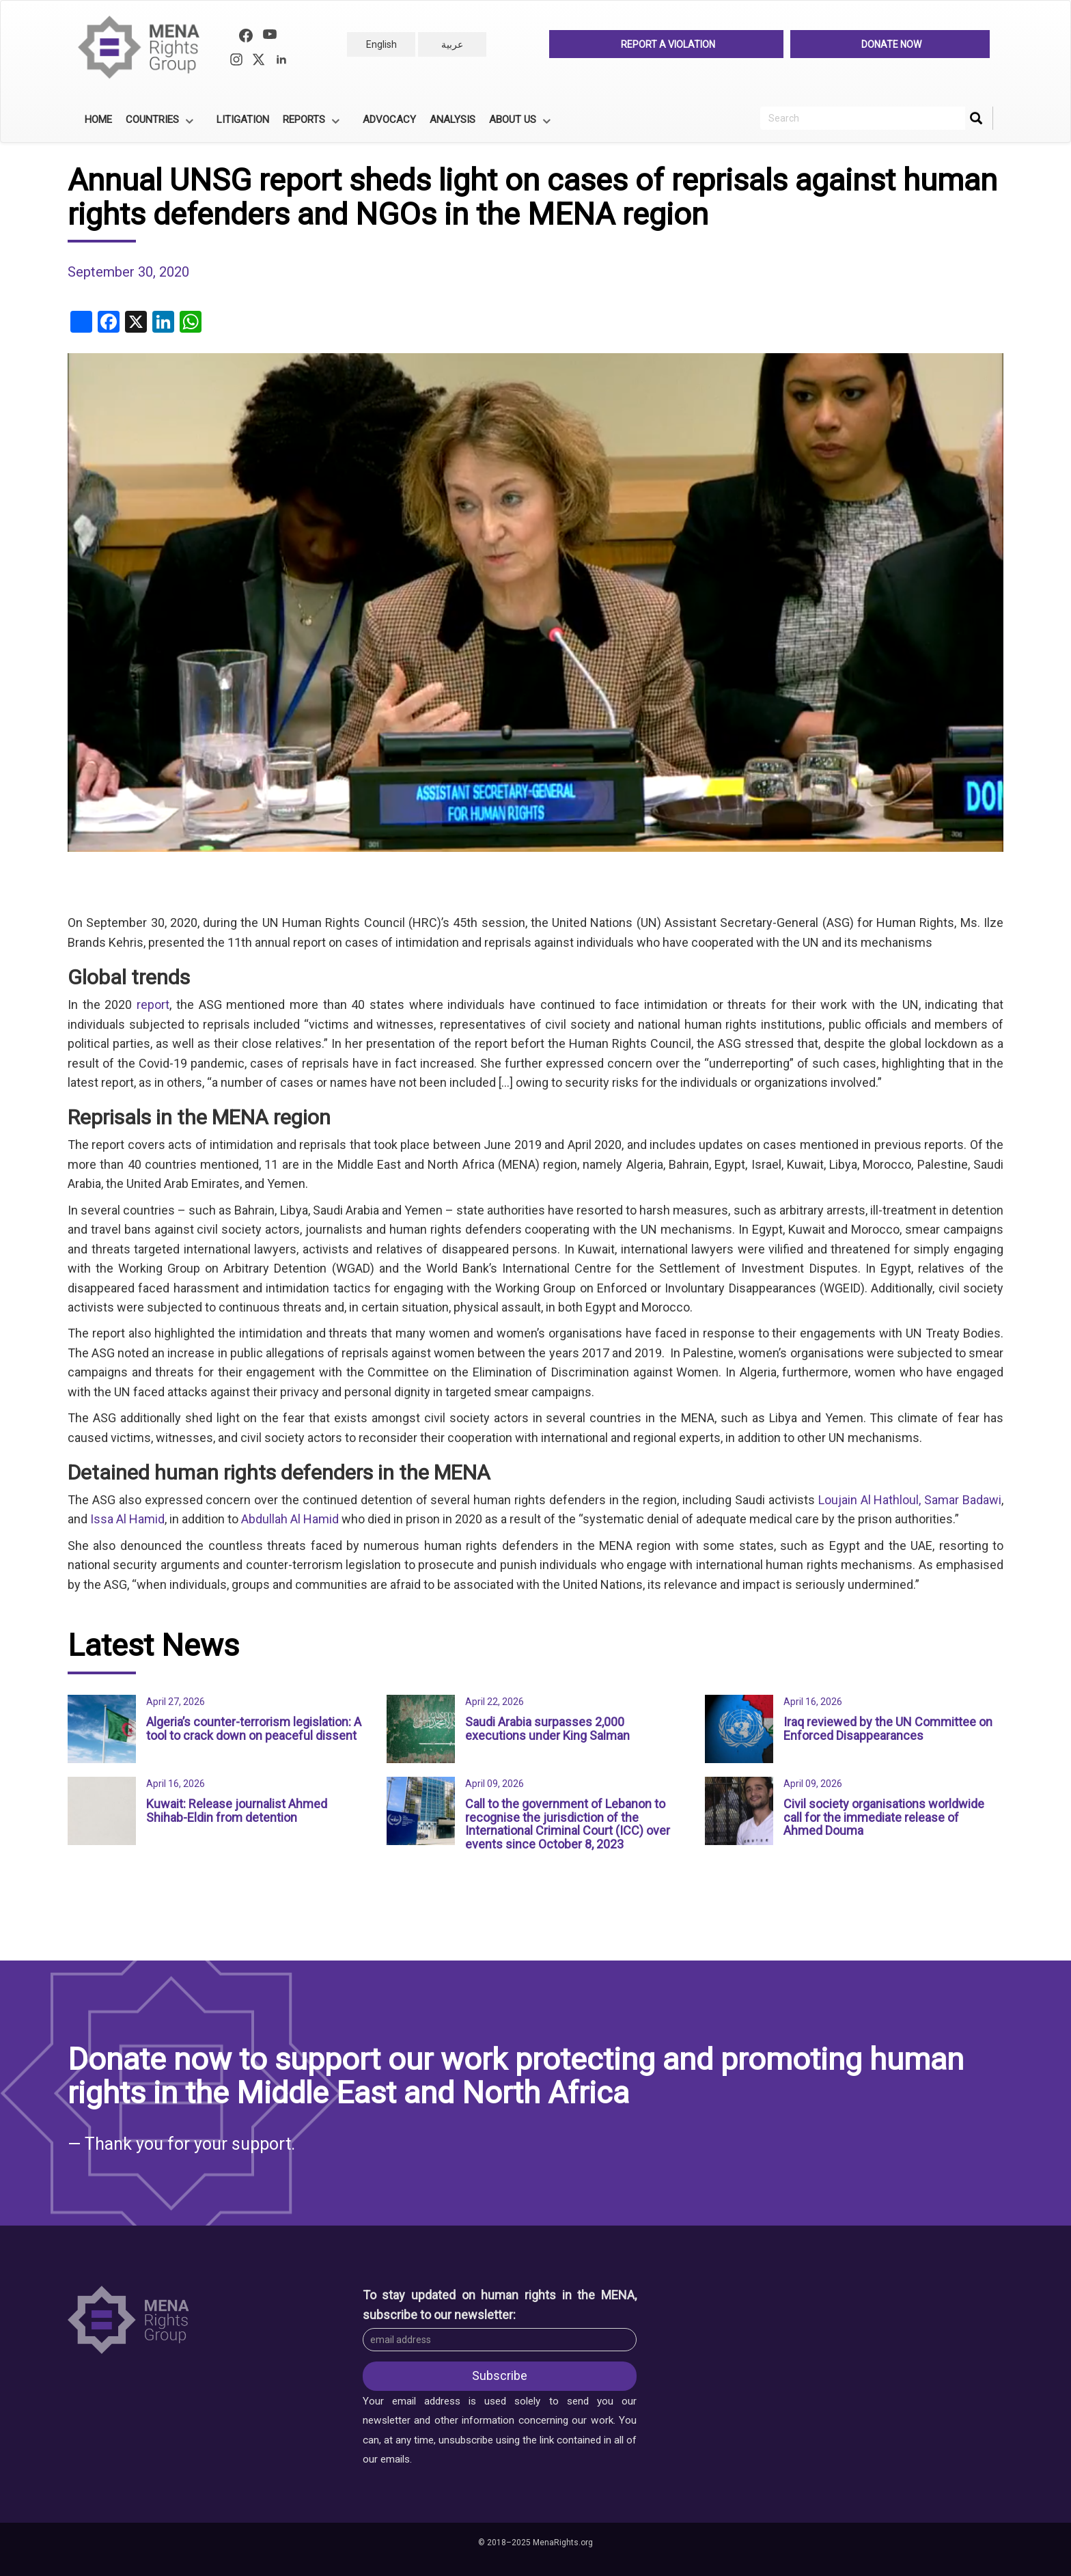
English (381, 44)
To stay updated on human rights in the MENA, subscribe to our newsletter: (500, 2304)
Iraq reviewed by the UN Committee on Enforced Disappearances (887, 1729)
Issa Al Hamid (127, 1519)
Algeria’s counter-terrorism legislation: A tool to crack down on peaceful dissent (253, 1729)
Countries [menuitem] (157, 124)
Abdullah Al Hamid (290, 1519)
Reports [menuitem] (309, 124)
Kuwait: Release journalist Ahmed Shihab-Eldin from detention (236, 1811)
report (153, 1004)
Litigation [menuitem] (243, 119)
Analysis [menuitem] (452, 119)
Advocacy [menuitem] (389, 119)
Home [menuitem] (98, 119)
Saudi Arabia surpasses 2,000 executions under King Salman (547, 1729)
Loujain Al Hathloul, (869, 1500)
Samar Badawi (962, 1500)
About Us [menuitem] (517, 124)
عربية (452, 44)
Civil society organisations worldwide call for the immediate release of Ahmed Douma (883, 1817)
